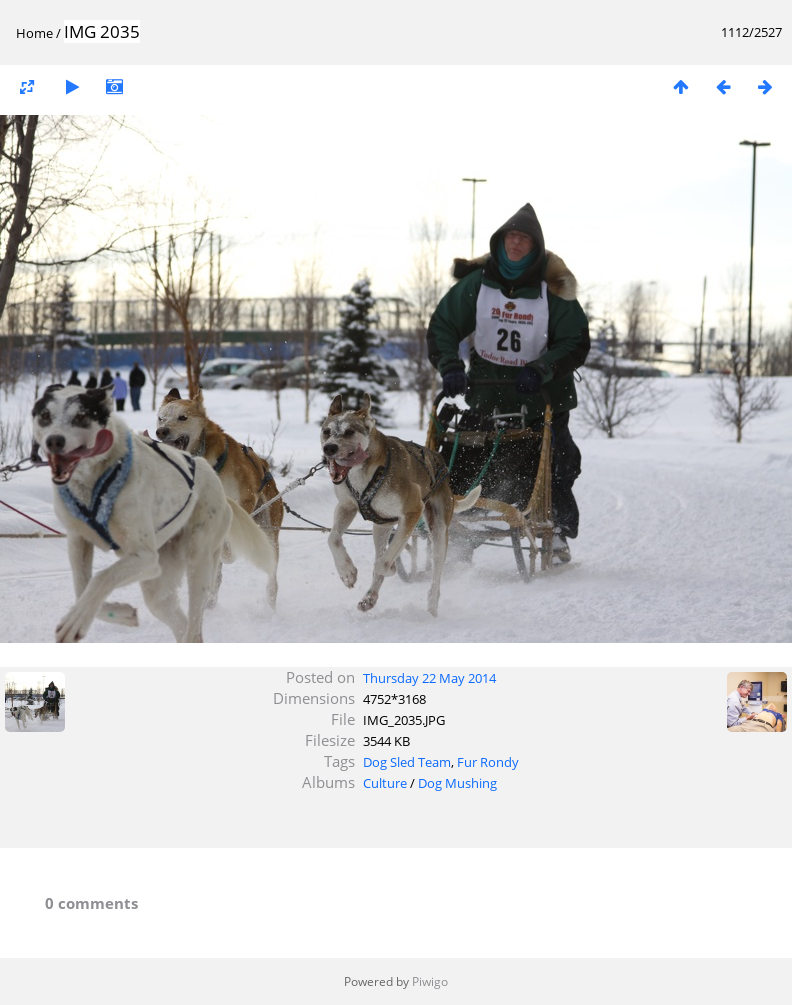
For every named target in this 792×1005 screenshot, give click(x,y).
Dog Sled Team (407, 762)
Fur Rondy (488, 762)
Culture (385, 783)
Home (34, 33)
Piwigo (430, 981)
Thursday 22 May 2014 (429, 678)
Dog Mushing (457, 783)
